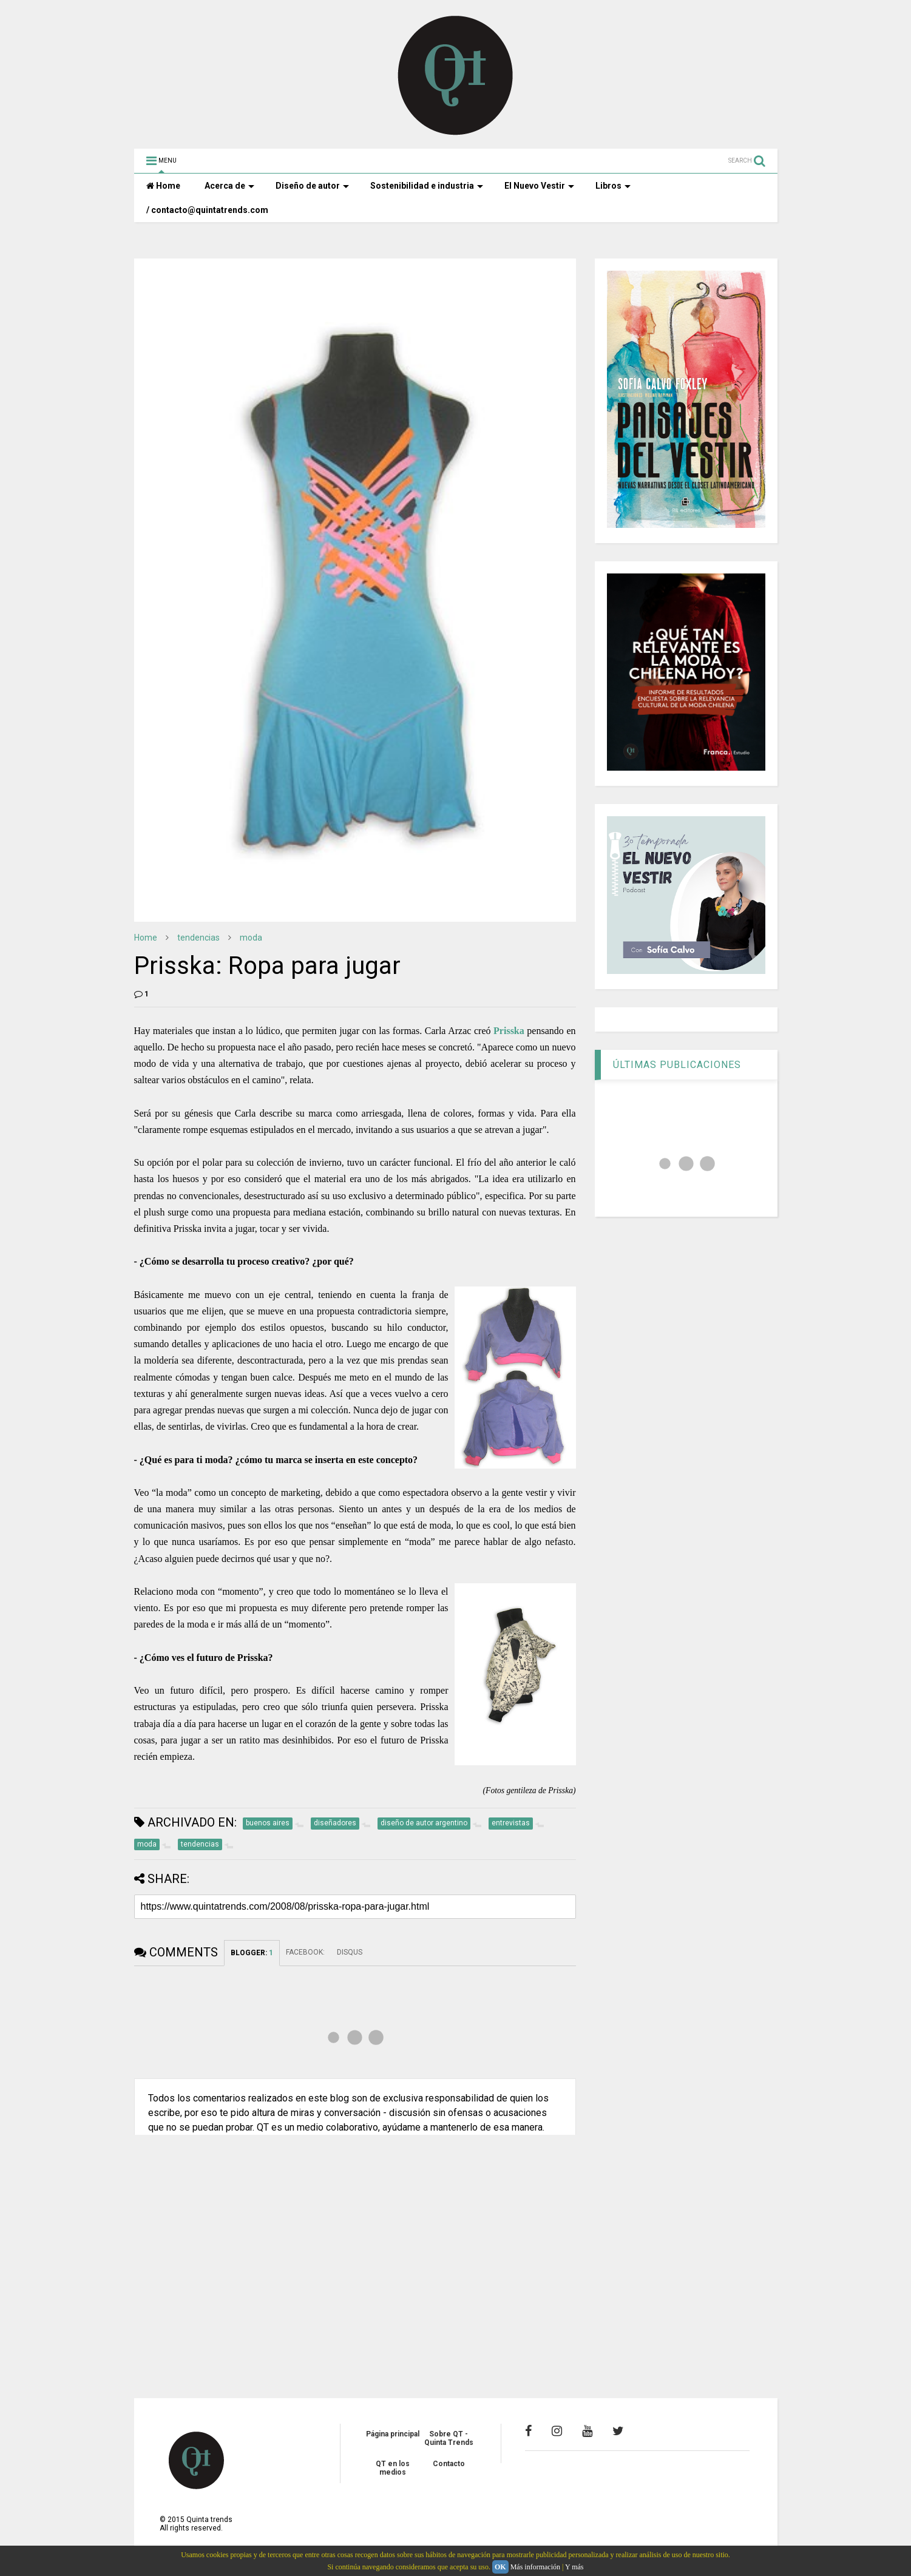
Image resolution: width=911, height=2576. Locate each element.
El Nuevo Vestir (539, 186)
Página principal (392, 2434)
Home (163, 186)
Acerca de (229, 186)
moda (251, 937)
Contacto (449, 2463)
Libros (613, 186)
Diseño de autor (312, 186)
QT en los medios (393, 2467)
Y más (574, 2567)
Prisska (508, 1031)
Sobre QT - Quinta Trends (448, 2438)
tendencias (198, 937)
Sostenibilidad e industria (426, 186)
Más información (535, 2567)
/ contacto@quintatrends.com (207, 210)
